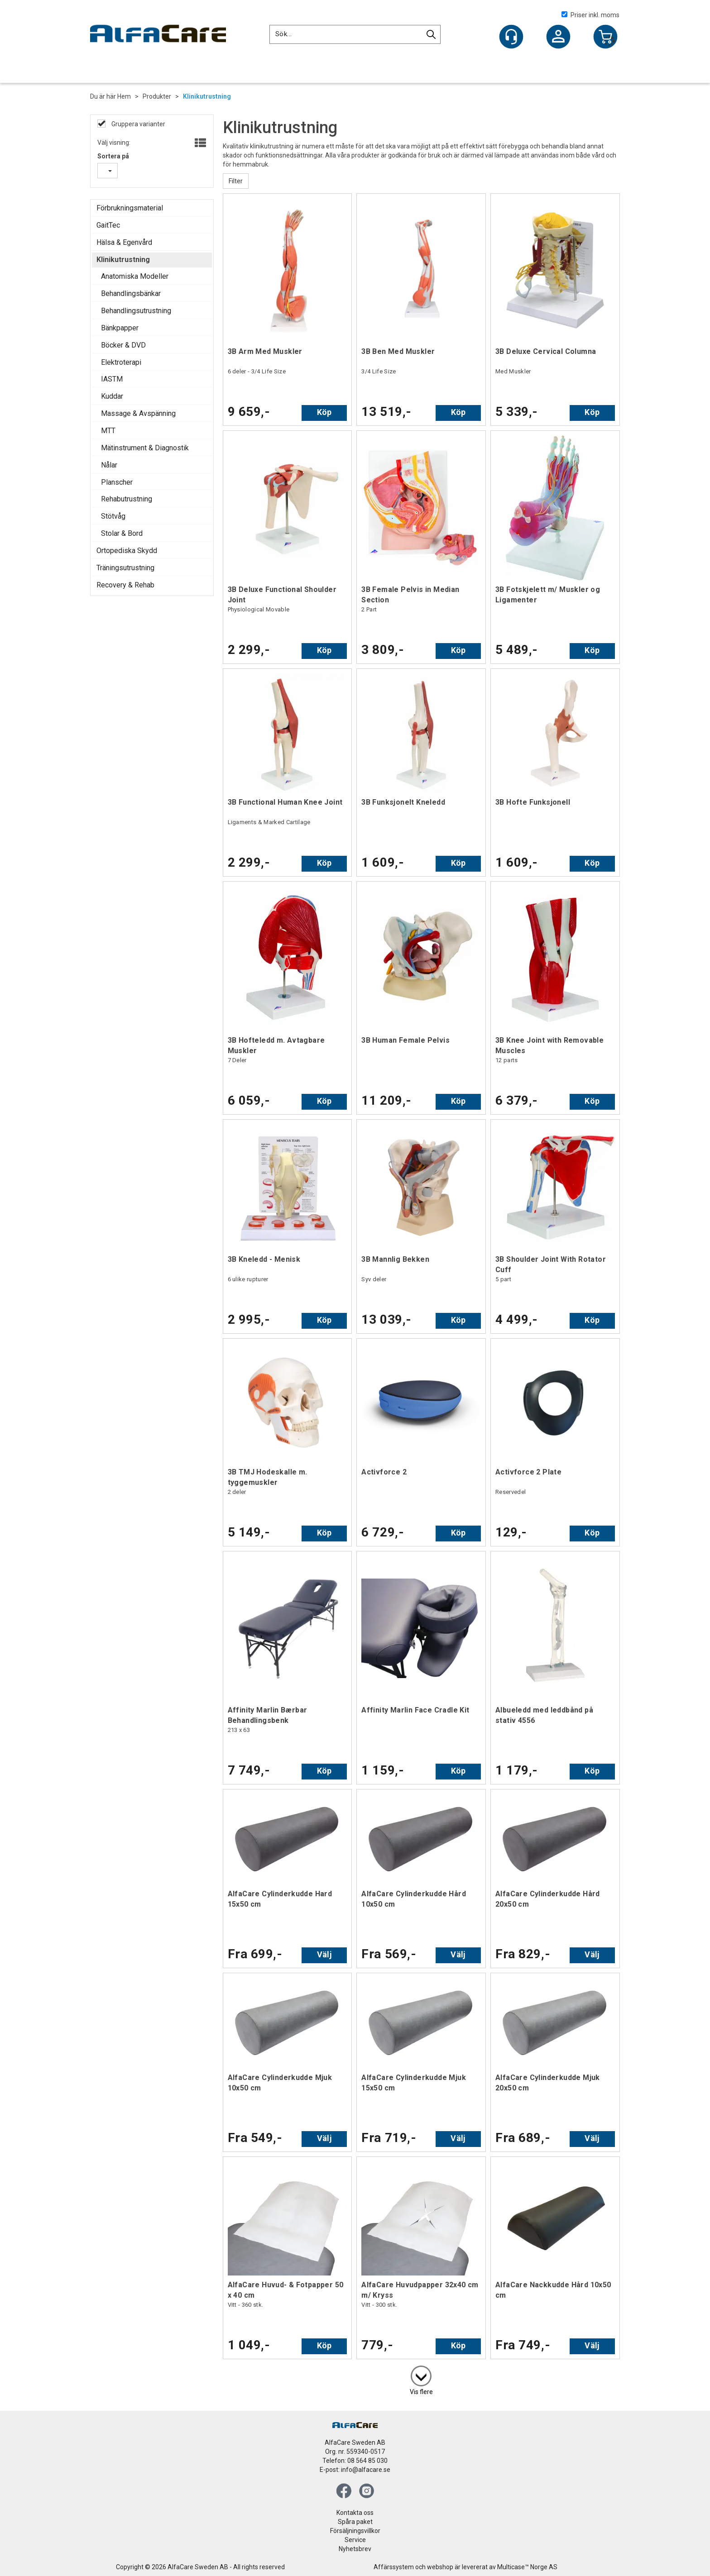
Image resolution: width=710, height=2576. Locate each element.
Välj (324, 1954)
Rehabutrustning (126, 499)
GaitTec (108, 225)
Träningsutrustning (125, 567)
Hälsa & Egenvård (124, 242)
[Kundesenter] (511, 36)
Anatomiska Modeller (134, 276)
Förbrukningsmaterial (129, 208)
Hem (124, 96)
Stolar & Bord (122, 533)
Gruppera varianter (137, 124)
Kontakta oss (355, 2512)
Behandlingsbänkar (131, 293)
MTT (108, 430)
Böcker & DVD (123, 345)
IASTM (112, 379)
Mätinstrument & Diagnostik (145, 448)
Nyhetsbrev (355, 2548)
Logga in (558, 37)
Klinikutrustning (207, 96)
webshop (440, 2567)
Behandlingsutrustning (136, 310)
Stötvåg (113, 516)
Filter (236, 181)
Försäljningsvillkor (355, 2530)
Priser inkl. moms (590, 15)
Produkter (157, 96)
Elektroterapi (121, 362)
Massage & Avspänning (138, 413)
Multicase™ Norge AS (527, 2567)
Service (355, 2539)
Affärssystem (394, 2567)
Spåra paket (355, 2521)
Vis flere (421, 2391)
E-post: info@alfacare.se (355, 2469)
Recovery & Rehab (125, 585)
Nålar (109, 465)
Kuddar (112, 396)
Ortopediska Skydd (126, 550)
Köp (324, 412)
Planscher (117, 482)
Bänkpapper (120, 328)
